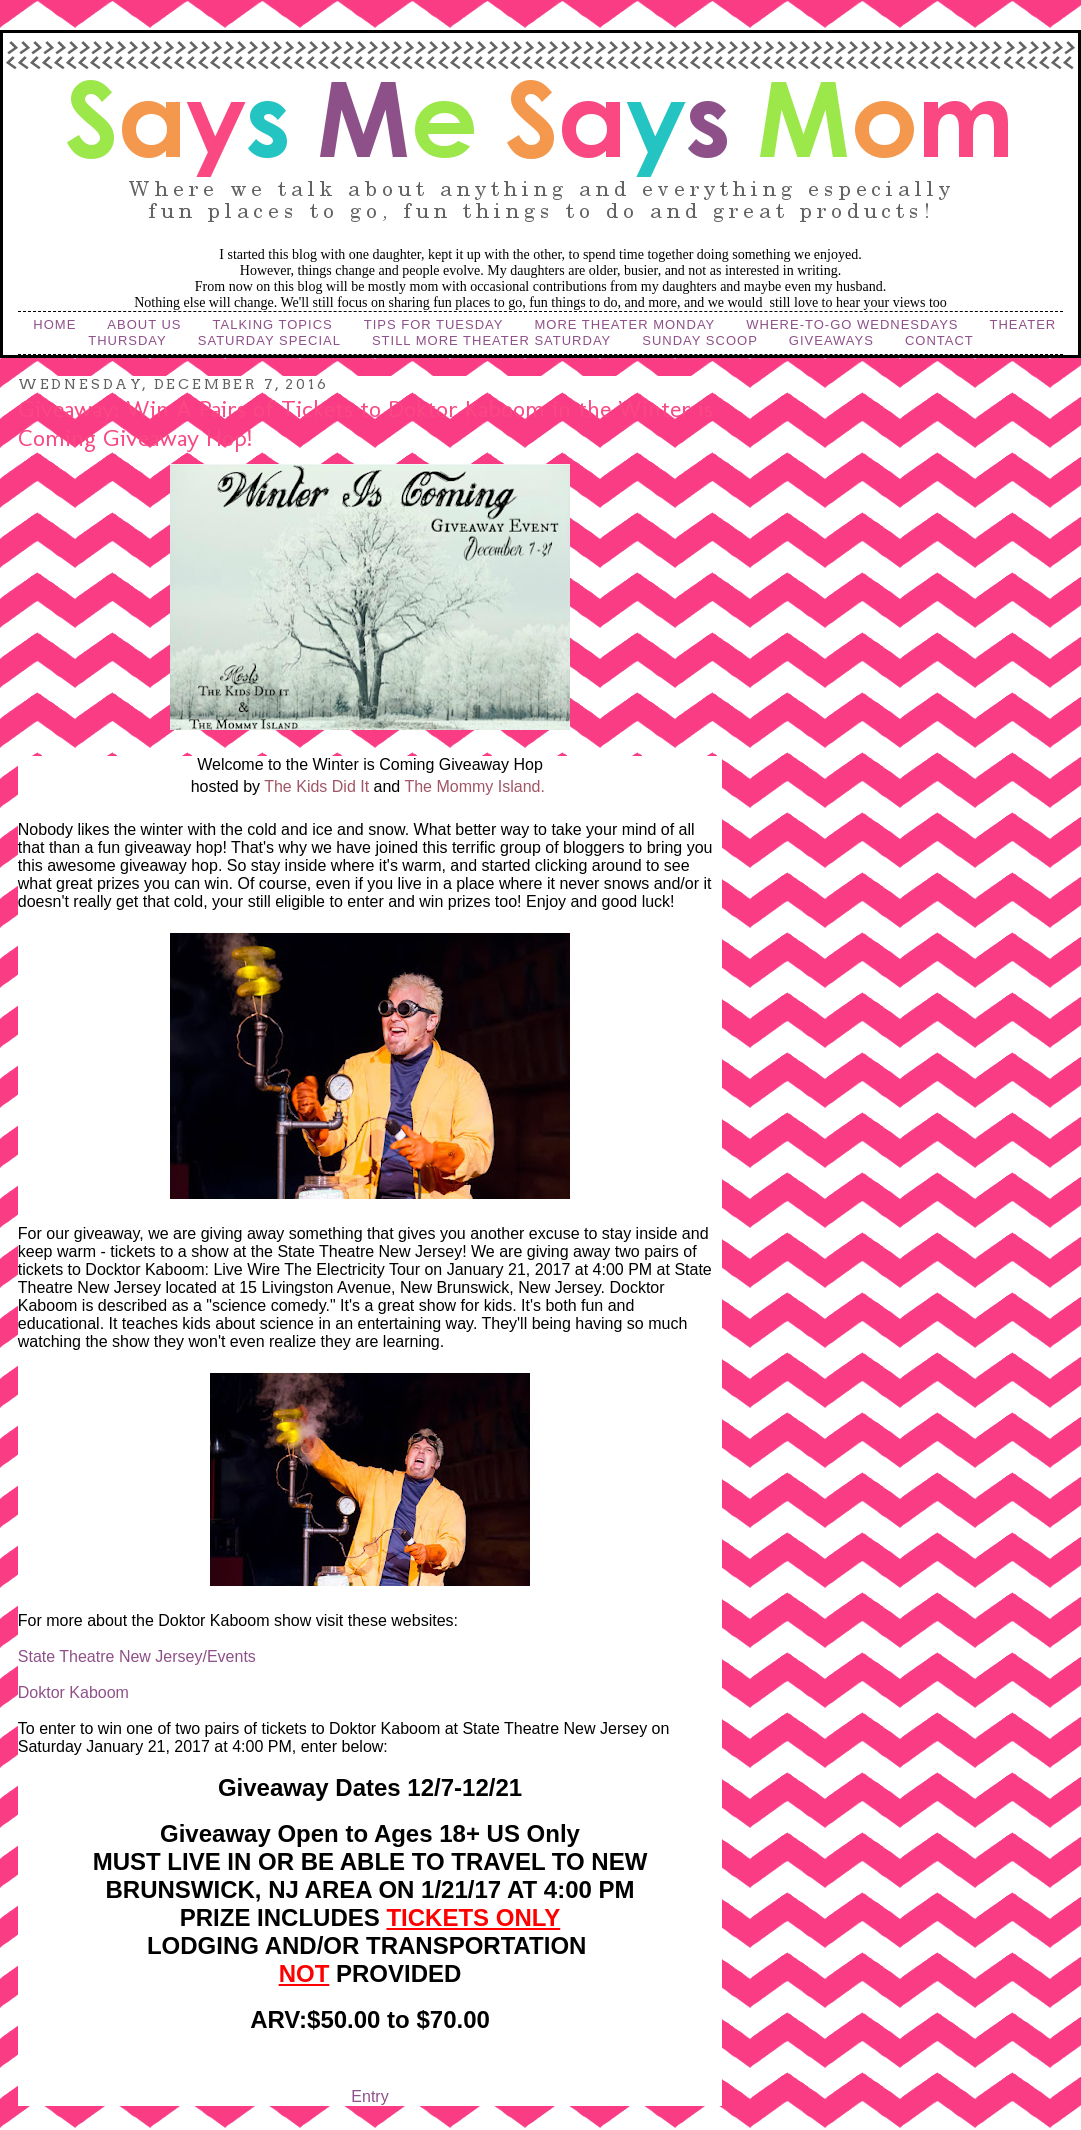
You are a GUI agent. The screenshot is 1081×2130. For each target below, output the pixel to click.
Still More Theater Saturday (491, 340)
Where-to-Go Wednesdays (852, 324)
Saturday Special (269, 340)
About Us (144, 324)
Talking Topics (273, 324)
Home (54, 324)
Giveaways (831, 340)
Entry (369, 2096)
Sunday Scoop (700, 340)
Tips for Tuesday (434, 324)
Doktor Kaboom (73, 1692)
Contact (939, 340)
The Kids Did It (316, 786)
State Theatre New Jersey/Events (137, 1656)
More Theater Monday (624, 324)
